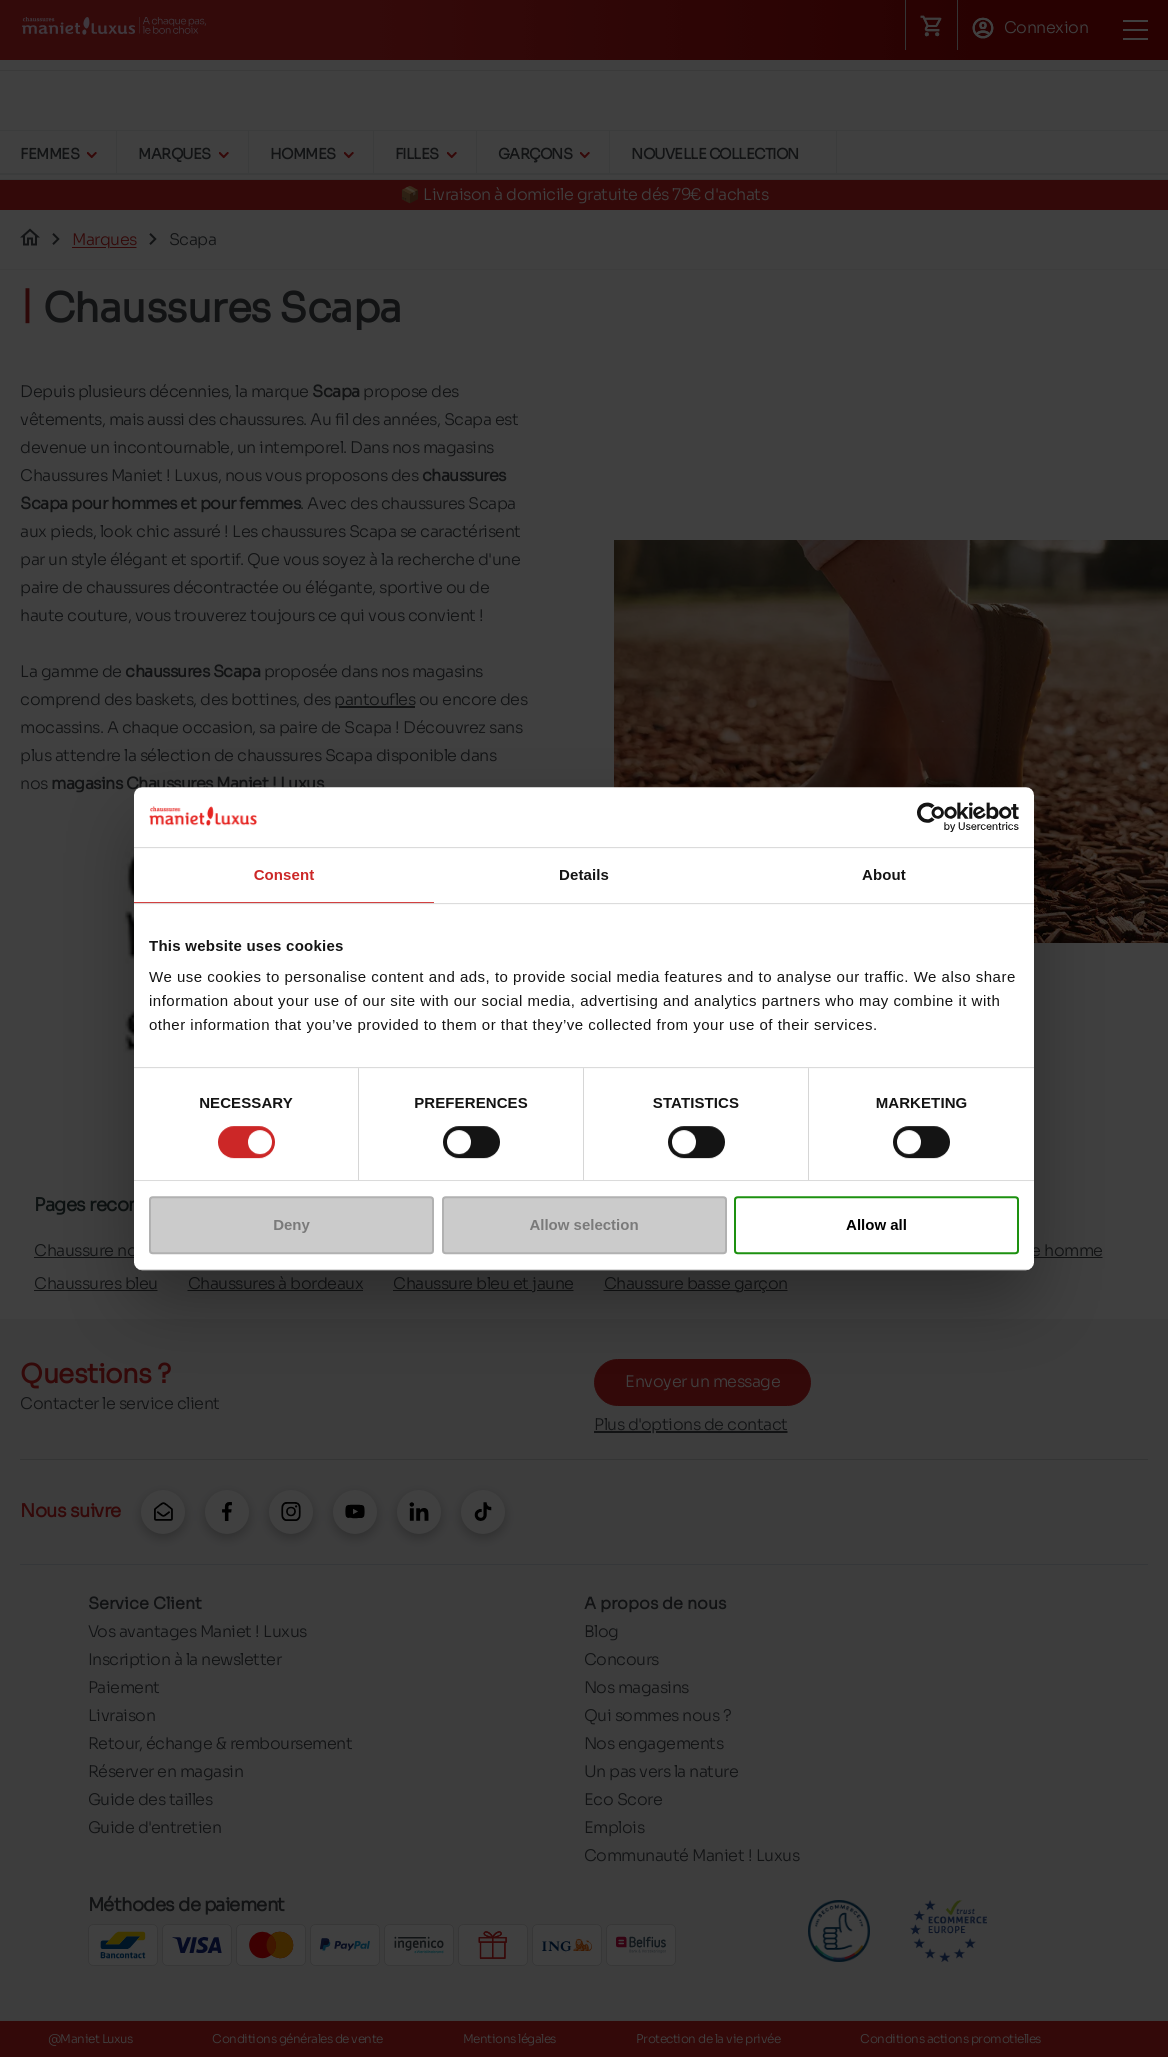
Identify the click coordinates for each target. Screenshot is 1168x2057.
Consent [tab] (284, 874)
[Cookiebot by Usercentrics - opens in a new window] (931, 817)
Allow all (876, 1224)
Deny (291, 1224)
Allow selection (583, 1224)
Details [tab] (584, 874)
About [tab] (884, 874)
